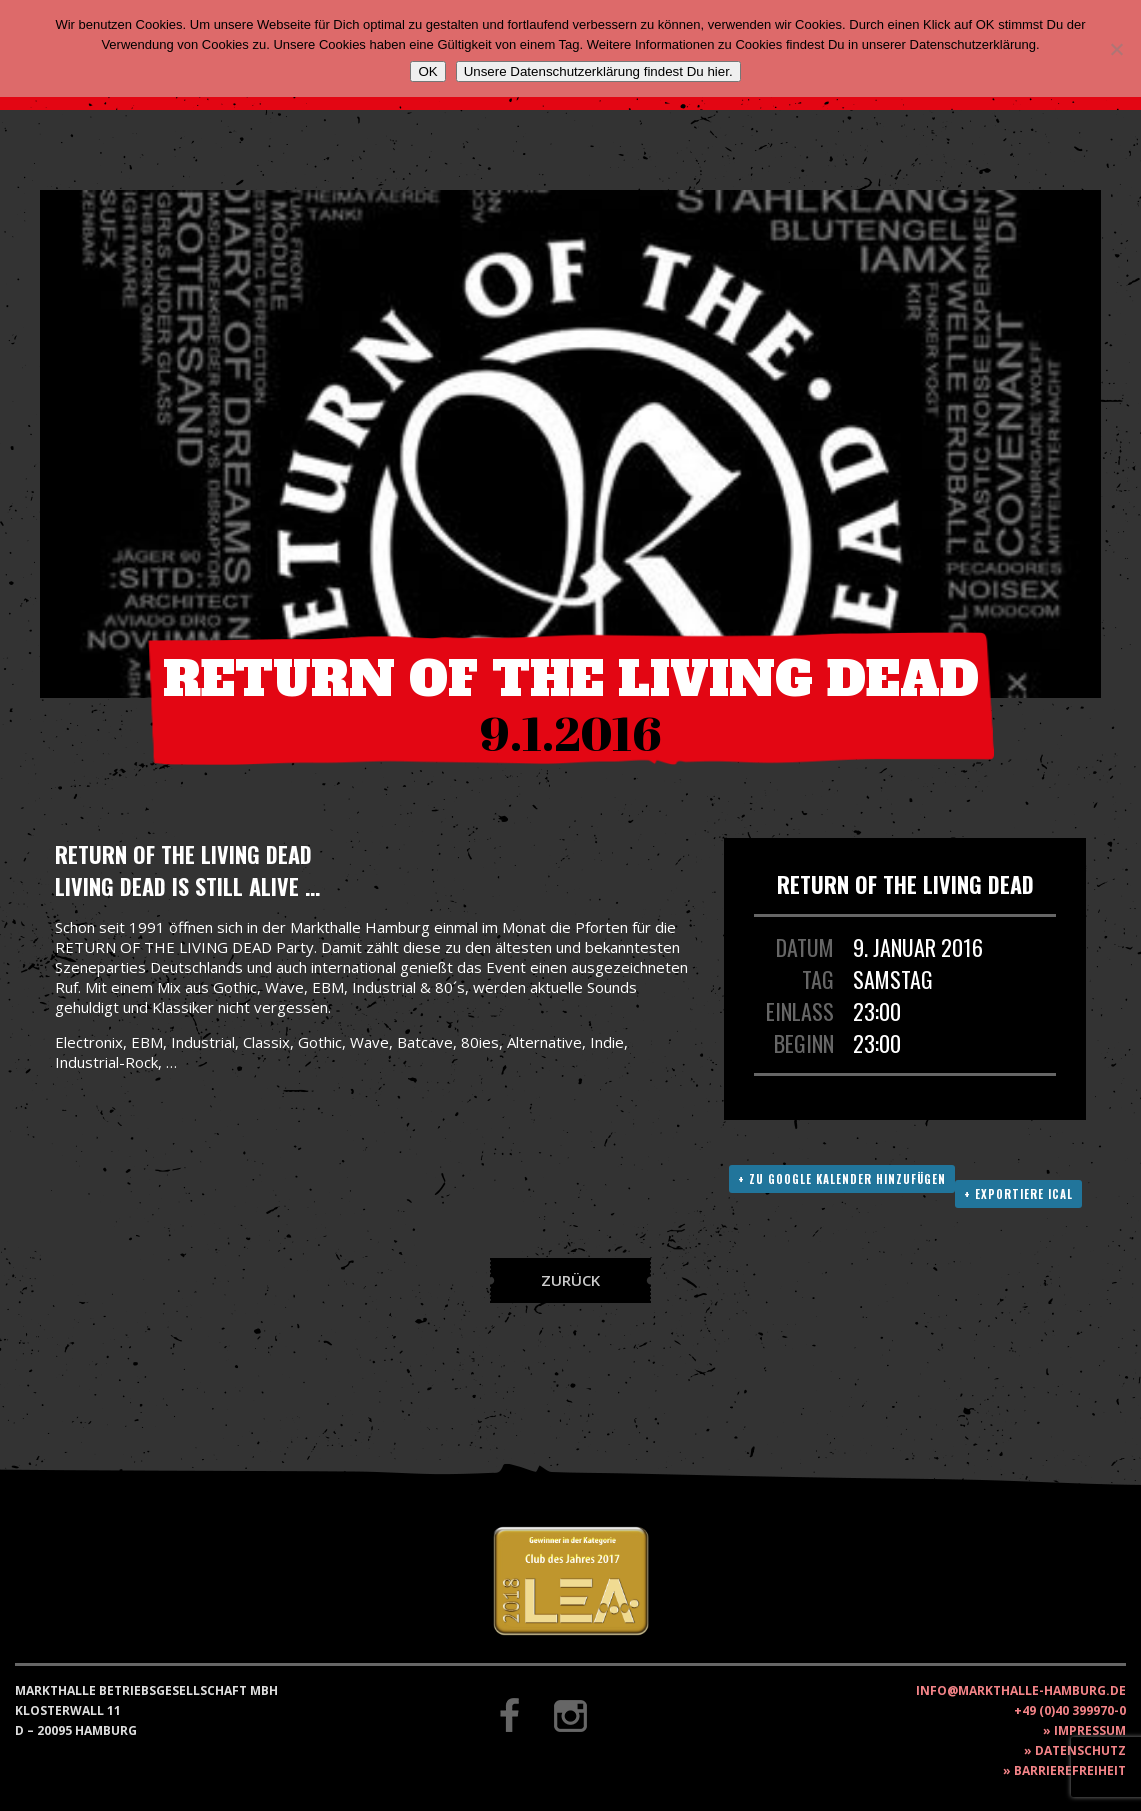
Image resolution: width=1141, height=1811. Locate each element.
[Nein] (1116, 49)
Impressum (1090, 1730)
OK (427, 71)
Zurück (570, 1280)
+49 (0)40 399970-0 (1070, 1710)
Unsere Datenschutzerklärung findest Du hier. (598, 71)
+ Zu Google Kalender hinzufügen (842, 1179)
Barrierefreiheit (1070, 1770)
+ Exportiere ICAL (1018, 1194)
